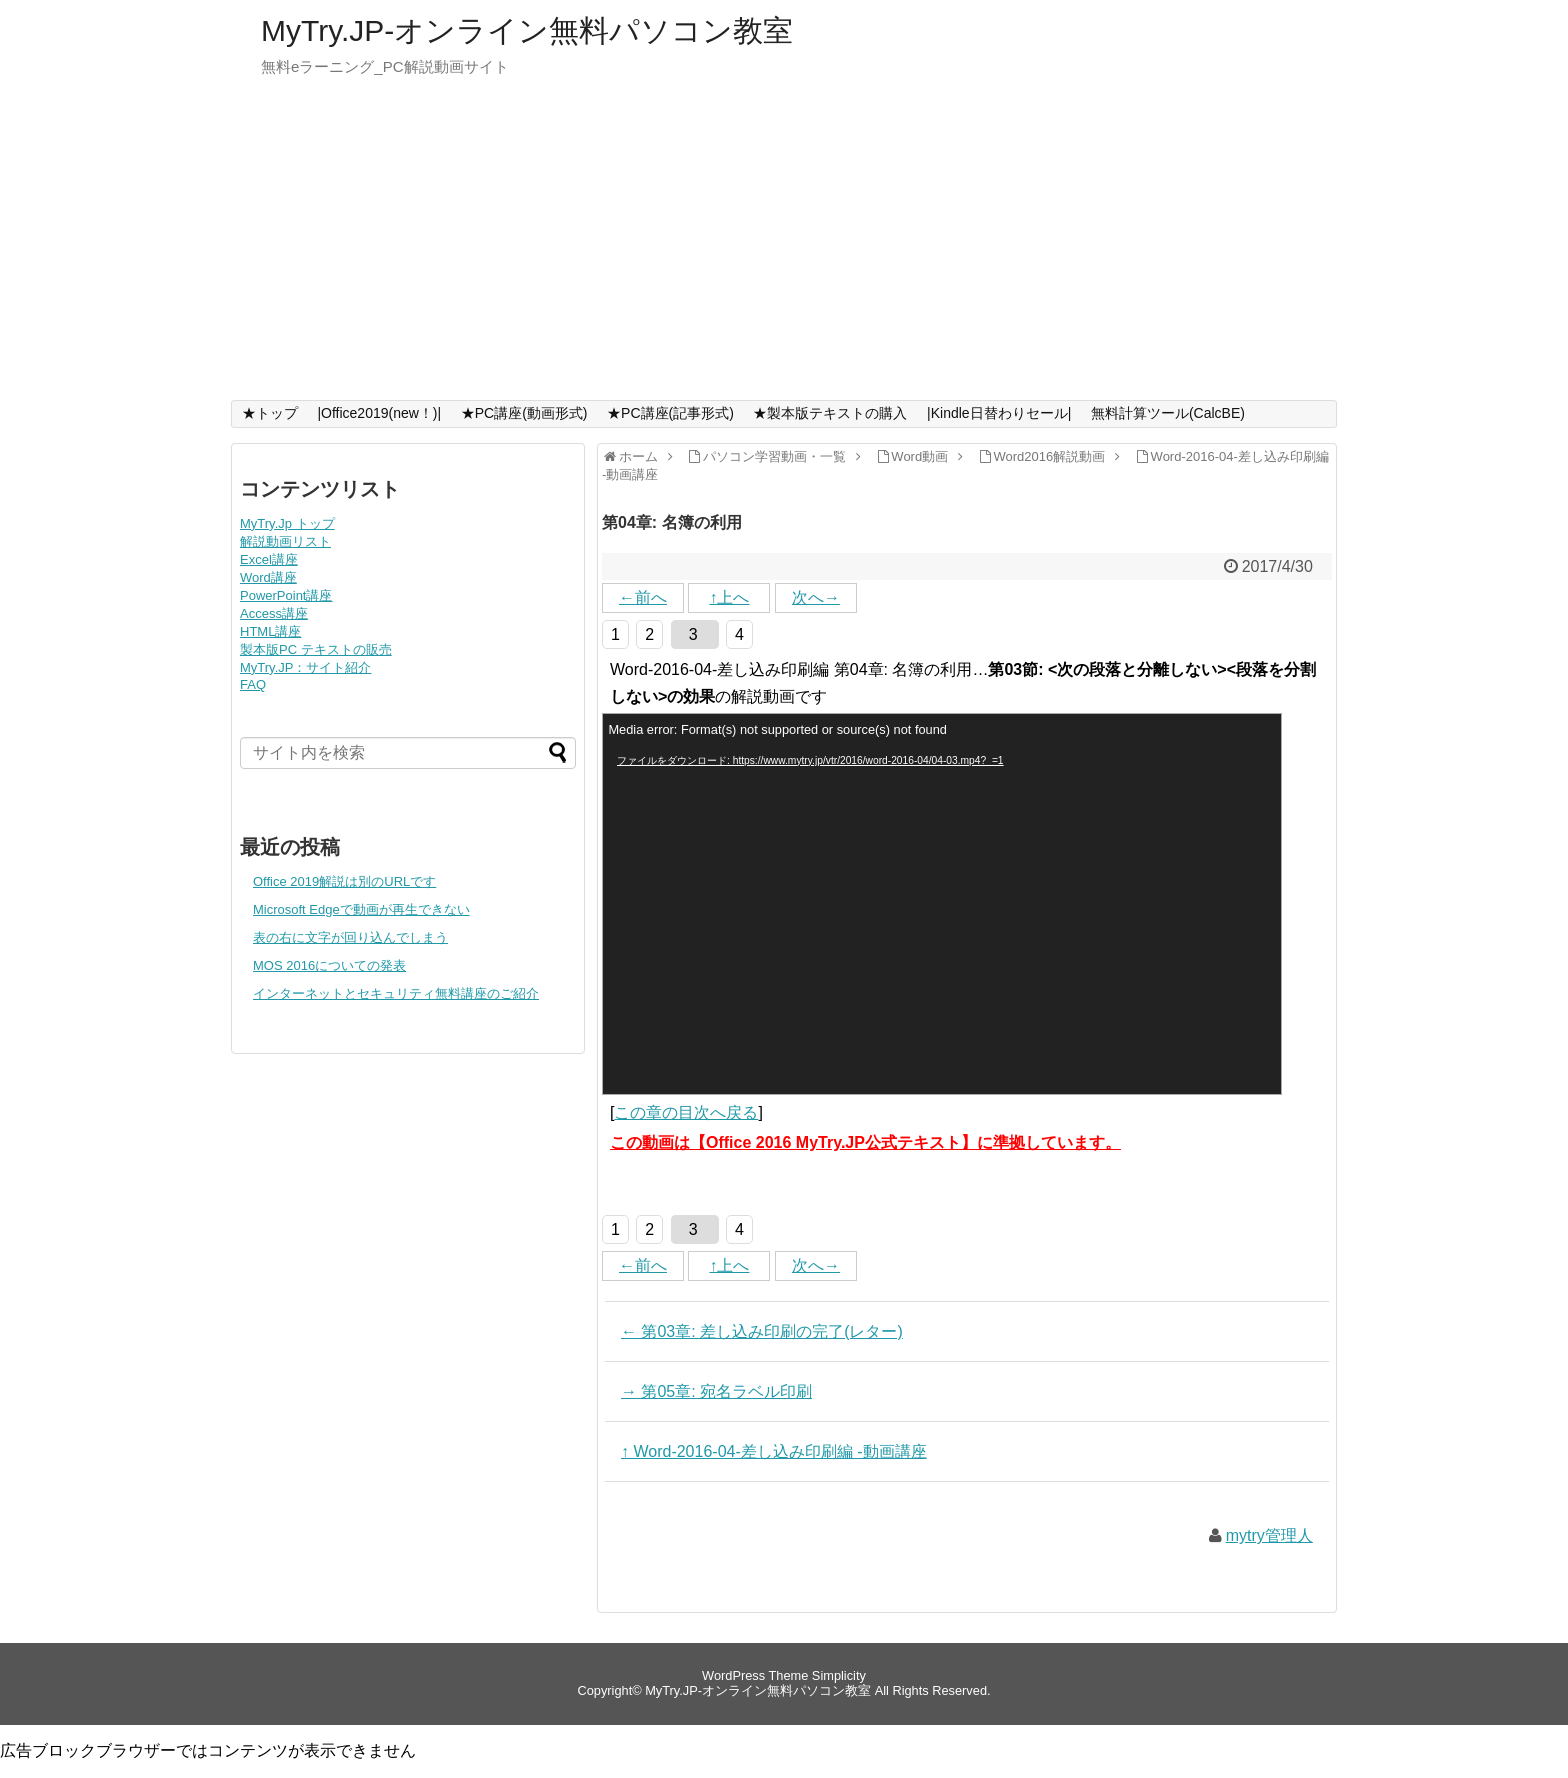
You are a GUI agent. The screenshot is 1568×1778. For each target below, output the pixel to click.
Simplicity (839, 1675)
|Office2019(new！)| (379, 413)
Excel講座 (269, 559)
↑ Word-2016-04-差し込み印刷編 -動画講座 (774, 1451)
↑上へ (729, 597)
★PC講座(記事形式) (670, 413)
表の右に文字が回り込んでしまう (350, 937)
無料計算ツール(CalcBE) (1168, 413)
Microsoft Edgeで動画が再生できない (361, 909)
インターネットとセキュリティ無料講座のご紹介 (396, 993)
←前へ (643, 597)
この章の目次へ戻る (686, 1112)
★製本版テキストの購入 (830, 413)
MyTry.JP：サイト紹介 (305, 667)
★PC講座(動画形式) (524, 413)
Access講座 (274, 613)
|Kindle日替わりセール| (999, 413)
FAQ (253, 684)
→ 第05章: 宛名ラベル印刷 (716, 1391)
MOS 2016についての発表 (329, 965)
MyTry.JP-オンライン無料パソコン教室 (527, 30)
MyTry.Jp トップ (287, 523)
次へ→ (816, 597)
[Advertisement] (784, 250)
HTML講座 (270, 631)
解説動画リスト (285, 541)
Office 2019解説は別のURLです (344, 881)
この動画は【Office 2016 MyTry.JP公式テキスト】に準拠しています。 (865, 1142)
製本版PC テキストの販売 (316, 649)
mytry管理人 (1269, 1535)
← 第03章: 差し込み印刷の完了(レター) (762, 1331)
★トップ (270, 413)
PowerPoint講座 (286, 595)
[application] (942, 904)
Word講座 (268, 577)
